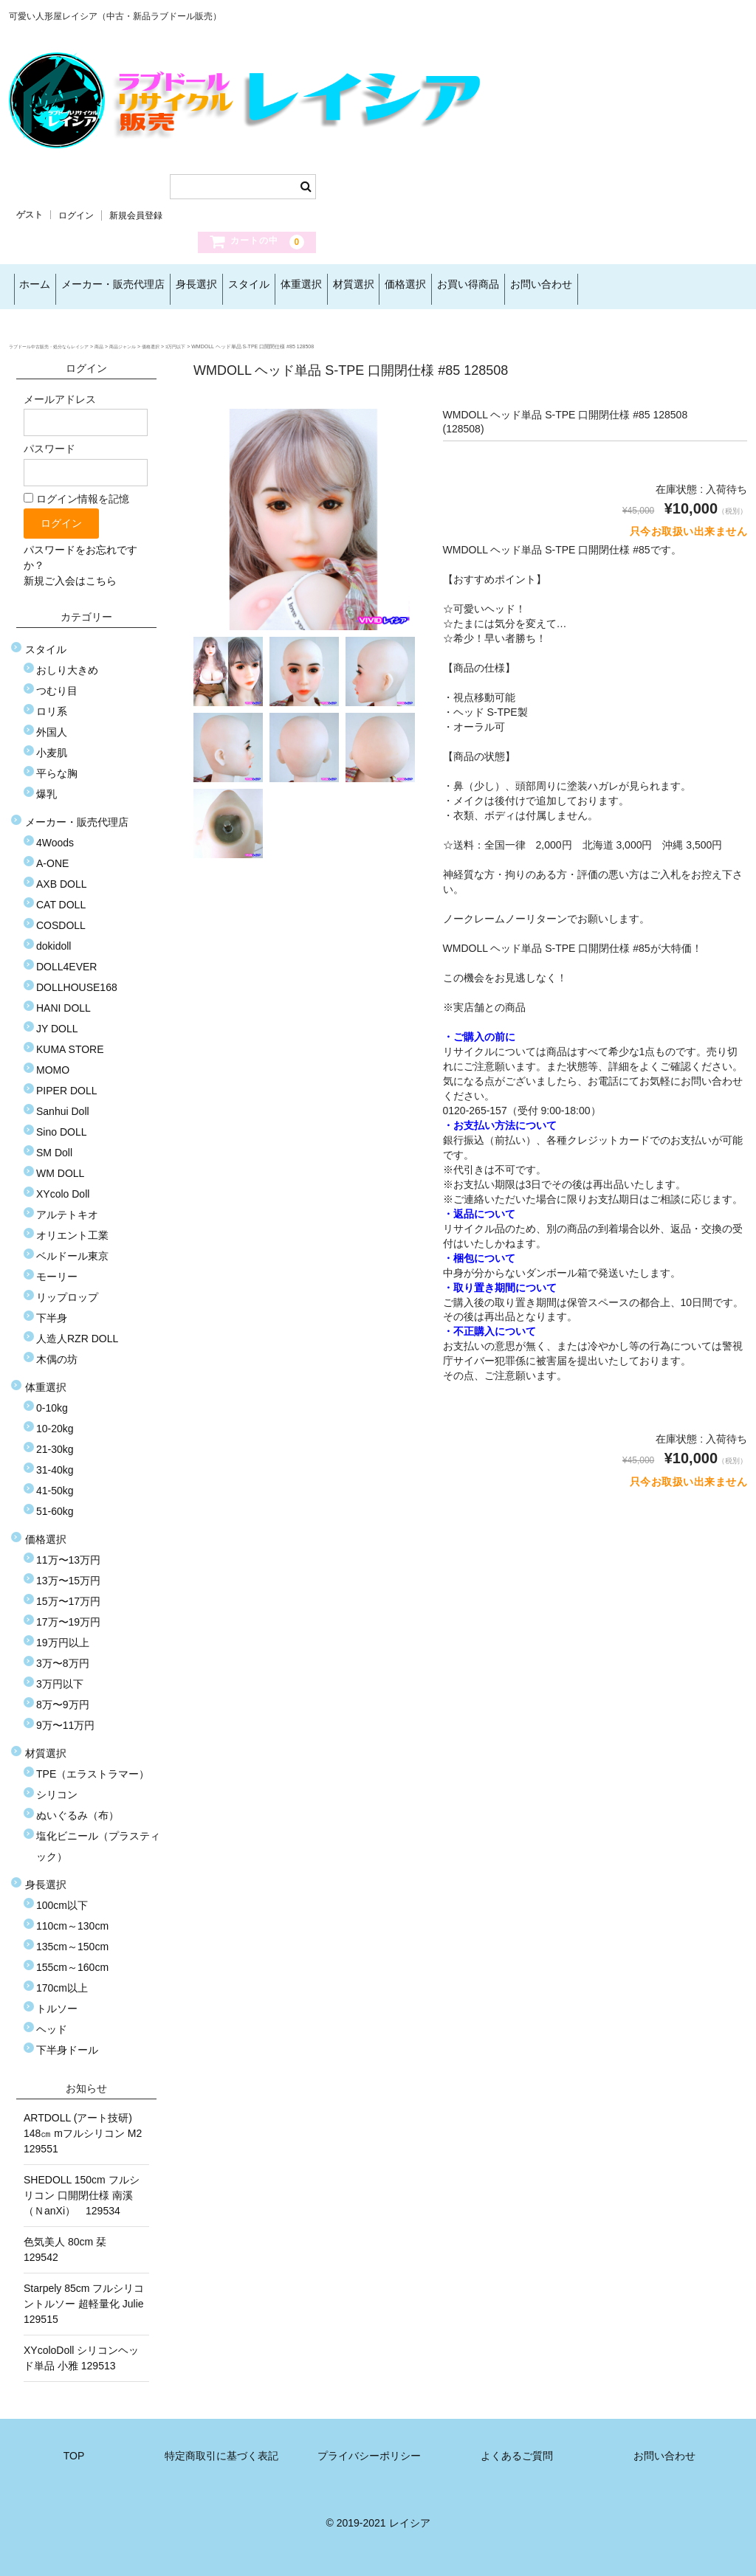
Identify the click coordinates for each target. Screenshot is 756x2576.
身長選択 (240, 285)
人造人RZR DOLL (77, 1330)
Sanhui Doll (62, 1103)
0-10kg (52, 1400)
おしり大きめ (67, 662)
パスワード (86, 456)
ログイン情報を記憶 (76, 491)
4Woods (55, 834)
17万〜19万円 (68, 1614)
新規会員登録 (135, 215)
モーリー (57, 1268)
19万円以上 (62, 1634)
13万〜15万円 (68, 1572)
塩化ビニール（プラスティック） (98, 1838)
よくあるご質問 (517, 2448)
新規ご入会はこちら (70, 573)
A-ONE (52, 855)
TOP (74, 2448)
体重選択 (383, 285)
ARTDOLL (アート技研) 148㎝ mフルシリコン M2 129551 (86, 2125)
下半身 (51, 1310)
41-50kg (55, 1482)
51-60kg (55, 1503)
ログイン (76, 215)
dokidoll (53, 938)
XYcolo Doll (62, 1186)
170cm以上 (62, 1980)
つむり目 (57, 682)
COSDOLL (61, 917)
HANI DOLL (63, 1000)
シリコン (57, 1786)
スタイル (311, 285)
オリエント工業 (72, 1227)
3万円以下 (59, 1676)
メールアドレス (86, 406)
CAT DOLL (61, 896)
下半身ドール (67, 2042)
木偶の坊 (57, 1351)
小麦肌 (51, 744)
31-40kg (55, 1462)
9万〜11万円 (65, 1717)
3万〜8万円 (62, 1655)
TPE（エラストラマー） (92, 1766)
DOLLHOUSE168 (76, 979)
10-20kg (55, 1420)
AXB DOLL (61, 876)
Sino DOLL (61, 1124)
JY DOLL (57, 1020)
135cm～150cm (72, 1938)
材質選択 (454, 285)
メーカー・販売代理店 (137, 285)
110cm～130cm (72, 1918)
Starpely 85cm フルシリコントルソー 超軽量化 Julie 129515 (86, 2295)
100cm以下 (62, 1897)
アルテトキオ (67, 1206)
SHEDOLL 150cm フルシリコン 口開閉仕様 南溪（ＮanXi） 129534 (82, 2187)
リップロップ (67, 1289)
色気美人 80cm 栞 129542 (70, 2241)
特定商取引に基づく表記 (221, 2448)
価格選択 (526, 285)
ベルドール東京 (72, 1248)
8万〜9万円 (62, 1696)
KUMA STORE (70, 1041)
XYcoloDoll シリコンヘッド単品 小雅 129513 (81, 2349)
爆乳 (46, 786)
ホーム (39, 285)
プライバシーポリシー (369, 2448)
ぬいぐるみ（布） (77, 1807)
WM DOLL (60, 1165)
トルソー (57, 2000)
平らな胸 (57, 765)
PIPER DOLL (66, 1082)
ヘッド (51, 2021)
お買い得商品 (608, 285)
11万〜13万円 (68, 1552)
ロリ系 (51, 703)
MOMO (52, 1062)
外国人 (51, 724)
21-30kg (55, 1441)
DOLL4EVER (66, 958)
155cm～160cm (72, 1959)
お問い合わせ (701, 285)
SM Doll (54, 1144)
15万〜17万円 (68, 1593)
